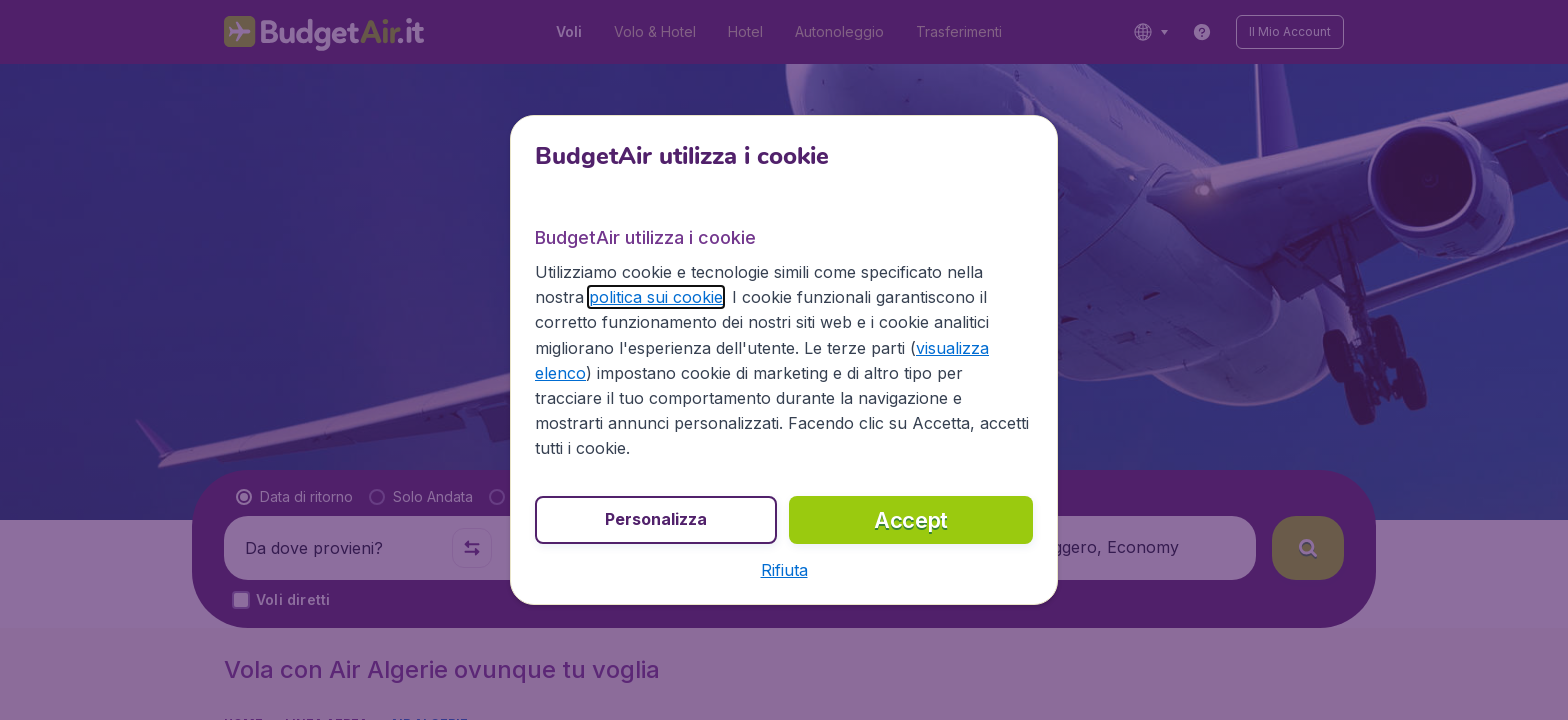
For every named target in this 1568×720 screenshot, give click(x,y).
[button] (784, 570)
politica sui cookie (656, 297)
